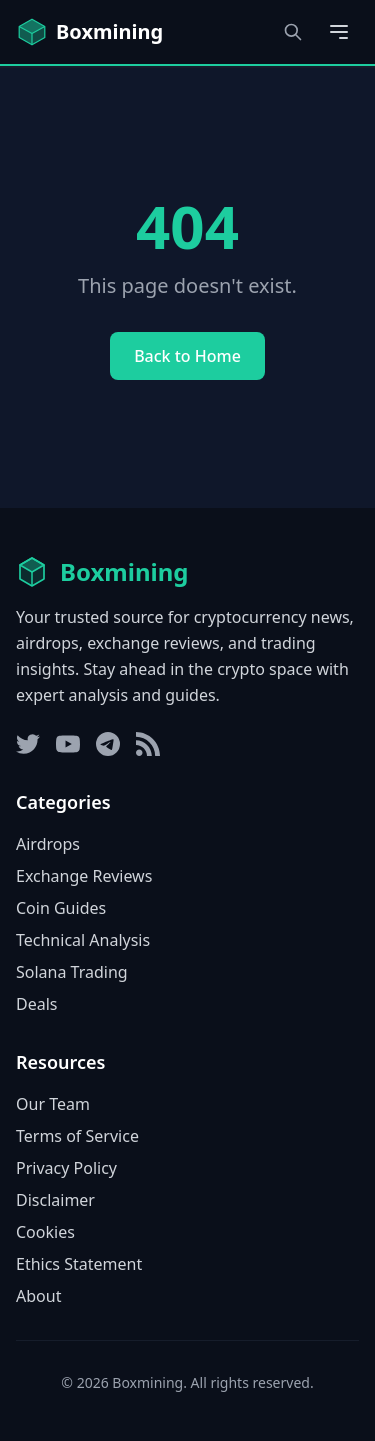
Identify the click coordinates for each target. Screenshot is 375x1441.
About (38, 1296)
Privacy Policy (66, 1168)
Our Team (53, 1104)
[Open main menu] (339, 32)
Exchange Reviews (84, 876)
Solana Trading (72, 972)
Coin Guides (61, 908)
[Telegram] (108, 744)
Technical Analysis (83, 940)
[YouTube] (68, 744)
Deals (36, 1004)
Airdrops (48, 844)
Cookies (45, 1232)
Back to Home (187, 356)
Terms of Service (77, 1136)
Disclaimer (55, 1200)
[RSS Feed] (148, 744)
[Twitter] (28, 744)
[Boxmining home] (89, 32)
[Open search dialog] (293, 32)
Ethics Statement (79, 1264)
